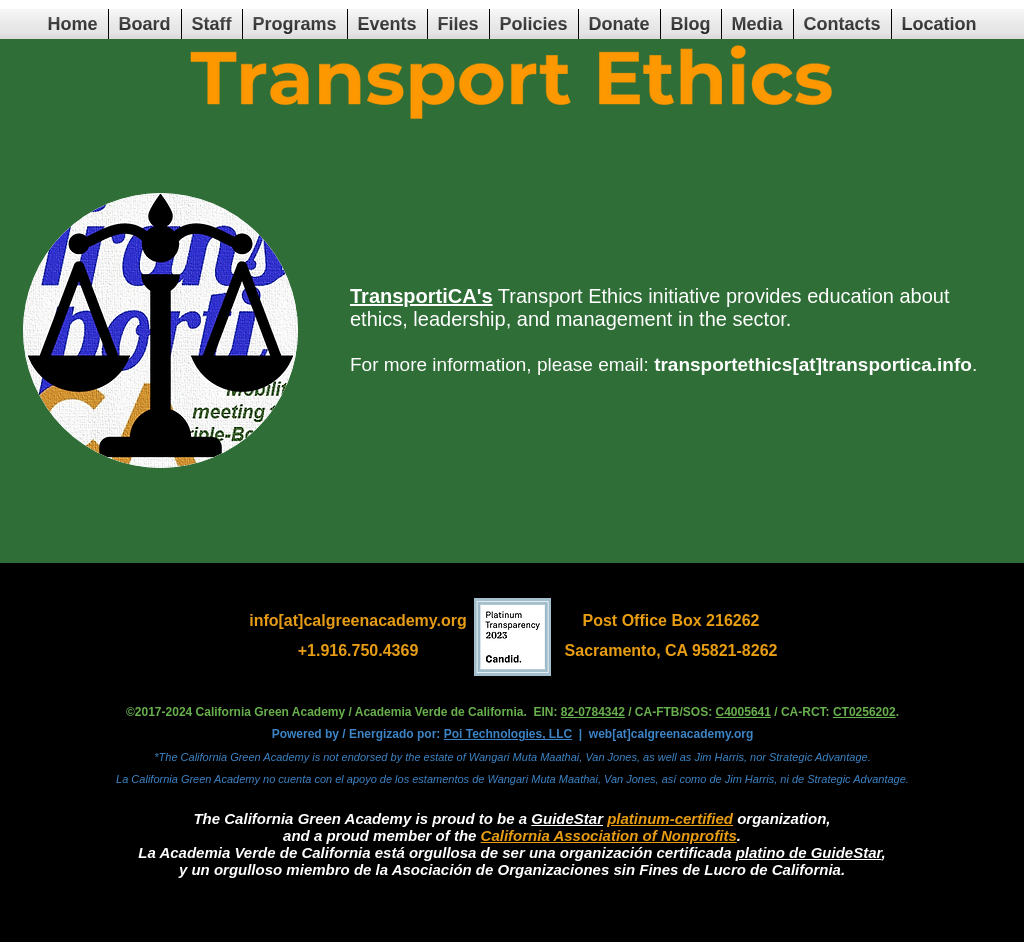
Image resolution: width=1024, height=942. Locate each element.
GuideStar (567, 818)
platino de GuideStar (809, 852)
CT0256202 (864, 712)
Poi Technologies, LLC (508, 734)
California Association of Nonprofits (609, 835)
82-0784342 (593, 712)
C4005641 (743, 712)
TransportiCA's (421, 296)
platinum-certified (670, 818)
